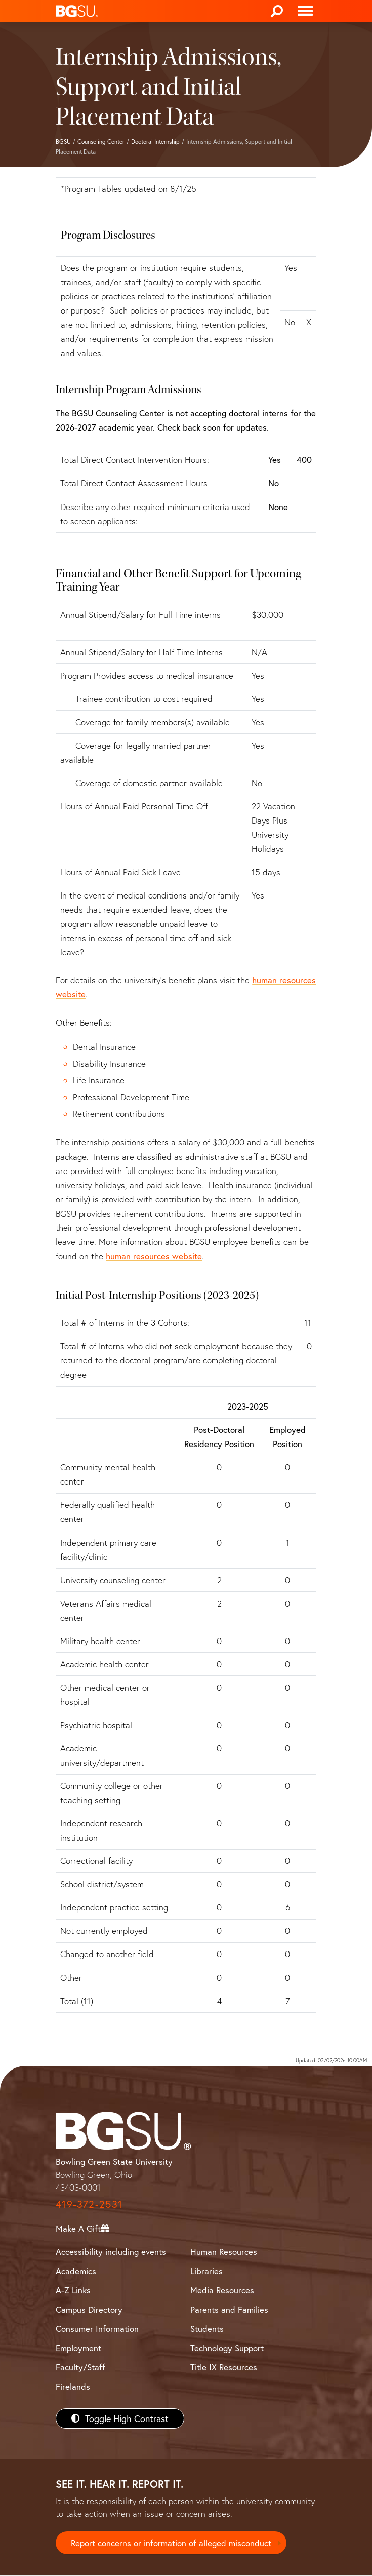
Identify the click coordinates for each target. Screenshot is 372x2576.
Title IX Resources (223, 2367)
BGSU (63, 141)
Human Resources (223, 2251)
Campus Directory (89, 2309)
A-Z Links (73, 2290)
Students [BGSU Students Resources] (207, 2328)
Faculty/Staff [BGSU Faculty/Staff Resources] (80, 2367)
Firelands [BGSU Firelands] (73, 2386)
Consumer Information (97, 2328)
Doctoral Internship (155, 141)
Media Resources (222, 2290)
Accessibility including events (111, 2251)
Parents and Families (229, 2309)
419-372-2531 (89, 2204)
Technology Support (227, 2348)
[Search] (277, 11)
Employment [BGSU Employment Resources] (78, 2348)
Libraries (206, 2271)
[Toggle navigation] (305, 11)
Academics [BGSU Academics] (76, 2271)
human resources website (154, 1256)
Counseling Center (101, 141)
